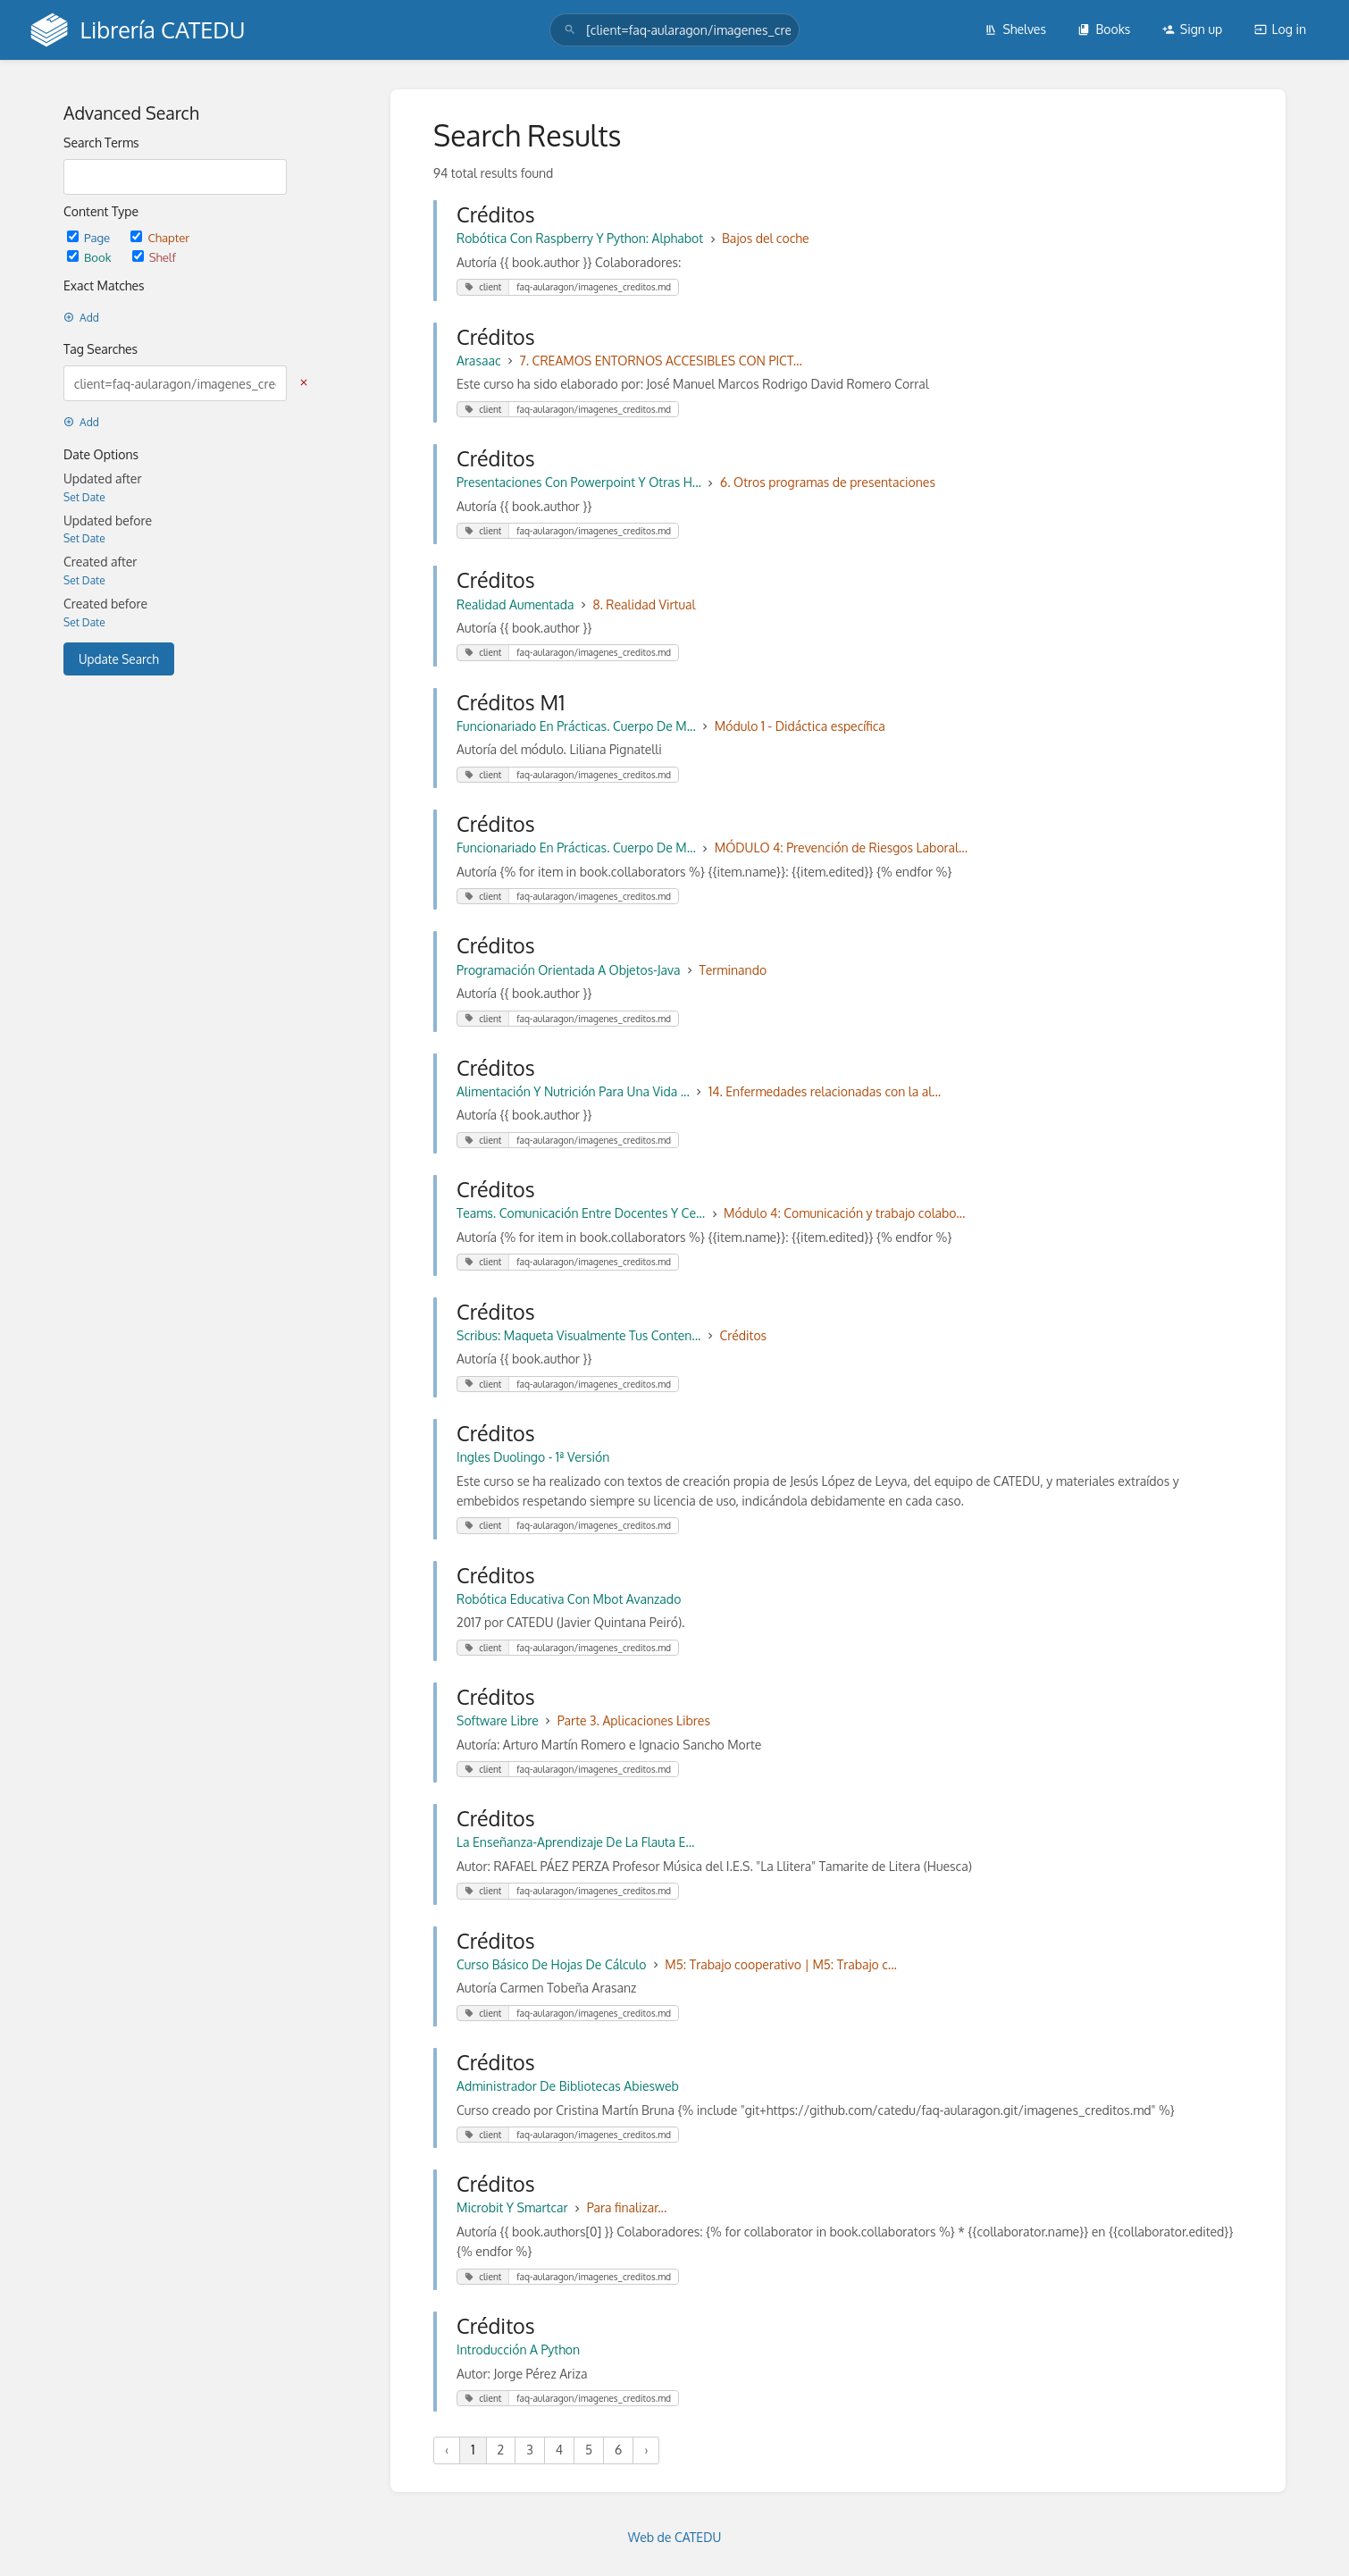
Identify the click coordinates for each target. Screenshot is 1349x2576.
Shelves (1015, 29)
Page (90, 237)
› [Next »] (646, 2449)
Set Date (84, 497)
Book (90, 256)
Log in (1280, 29)
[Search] (570, 30)
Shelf (154, 256)
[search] (674, 29)
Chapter (159, 237)
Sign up (1192, 29)
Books (1103, 29)
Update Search (119, 659)
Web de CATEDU (675, 2537)
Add (81, 317)
